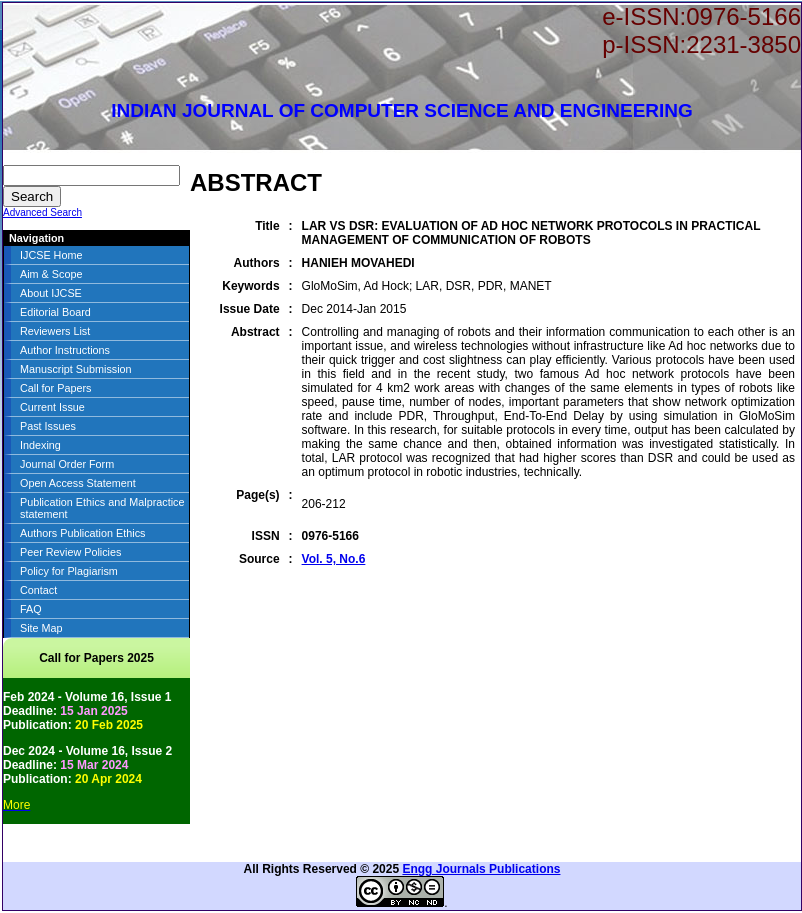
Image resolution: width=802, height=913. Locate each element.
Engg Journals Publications (481, 869)
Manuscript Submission (76, 369)
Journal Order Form (67, 464)
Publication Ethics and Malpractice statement (102, 508)
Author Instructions (65, 350)
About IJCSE (51, 293)
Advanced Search (42, 212)
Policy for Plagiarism (69, 571)
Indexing (40, 445)
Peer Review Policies (70, 552)
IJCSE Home (51, 255)
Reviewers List (55, 331)
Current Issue (52, 407)
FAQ (31, 609)
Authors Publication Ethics (82, 533)
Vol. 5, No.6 (334, 559)
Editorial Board (55, 312)
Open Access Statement (78, 483)
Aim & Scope (51, 274)
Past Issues (48, 426)
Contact (38, 590)
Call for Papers (55, 388)
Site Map (41, 628)
